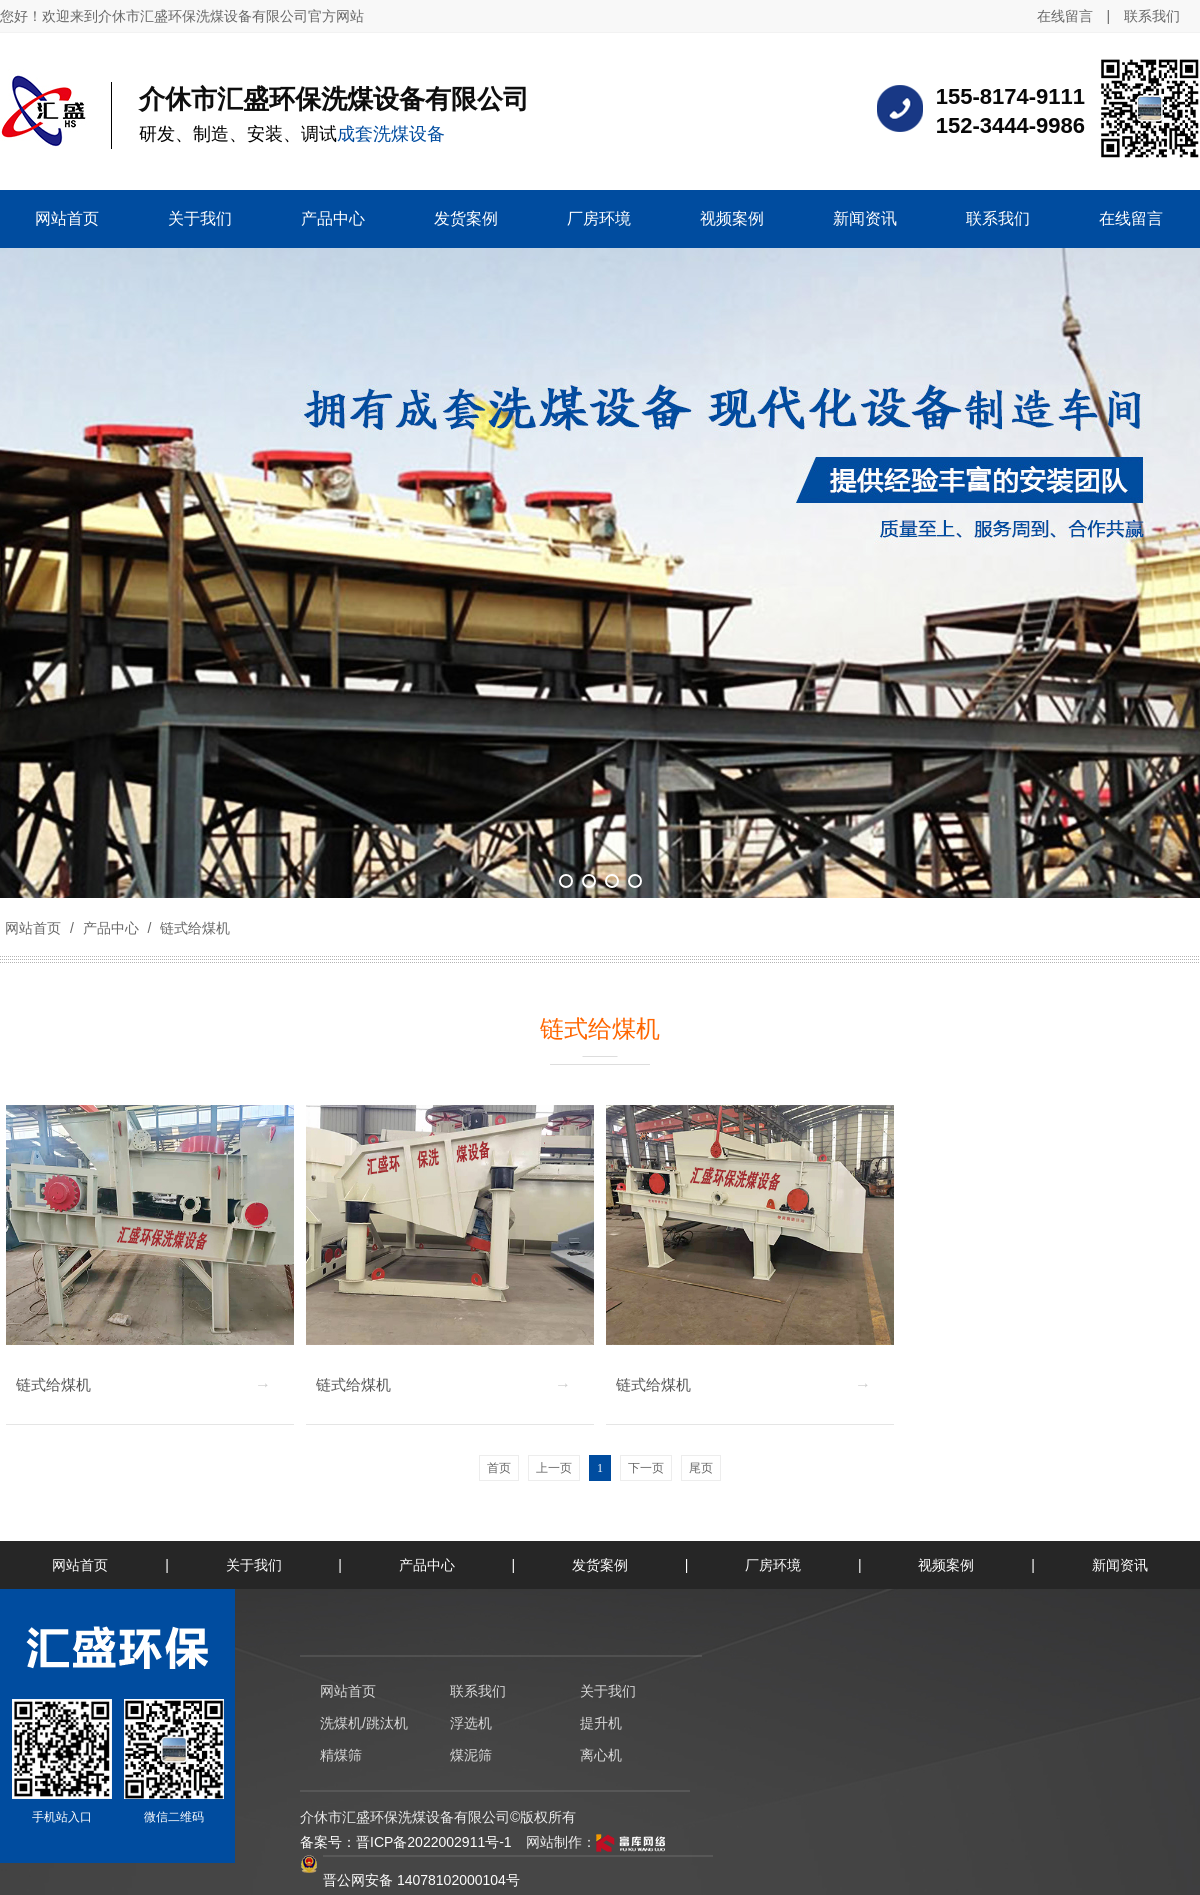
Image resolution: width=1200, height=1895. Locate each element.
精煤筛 (341, 1755)
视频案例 (946, 1565)
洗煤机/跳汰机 (364, 1723)
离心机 (601, 1755)
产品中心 (111, 928)
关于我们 (254, 1565)
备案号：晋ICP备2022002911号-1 (406, 1842)
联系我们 (1152, 16)
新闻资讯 (1120, 1565)
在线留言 (1065, 16)
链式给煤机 (193, 928)
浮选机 (471, 1723)
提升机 (601, 1723)
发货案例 (600, 1565)
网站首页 (33, 928)
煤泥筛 (471, 1755)
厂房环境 (773, 1565)
